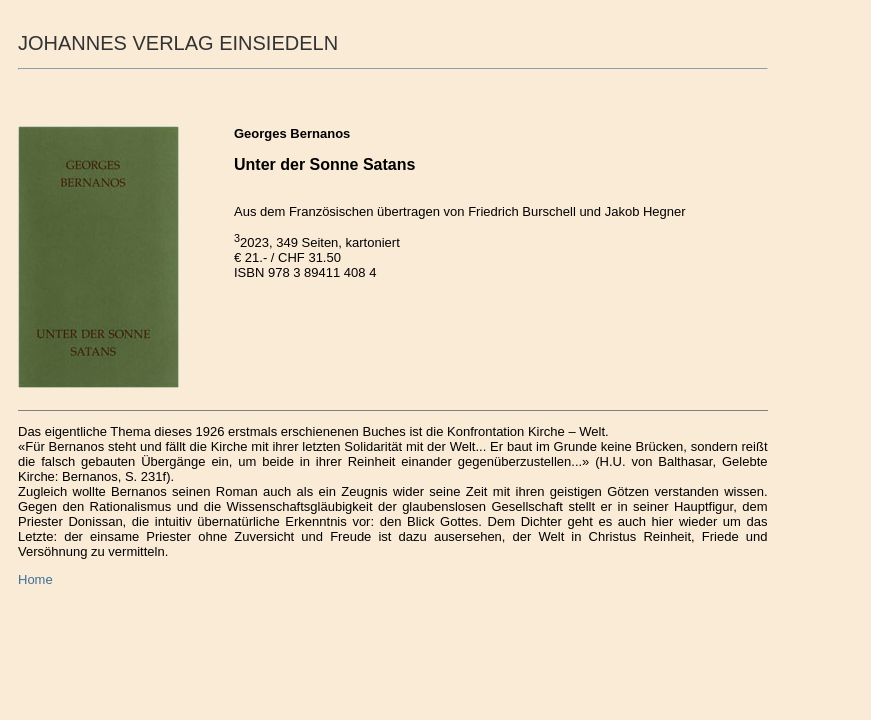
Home (35, 579)
